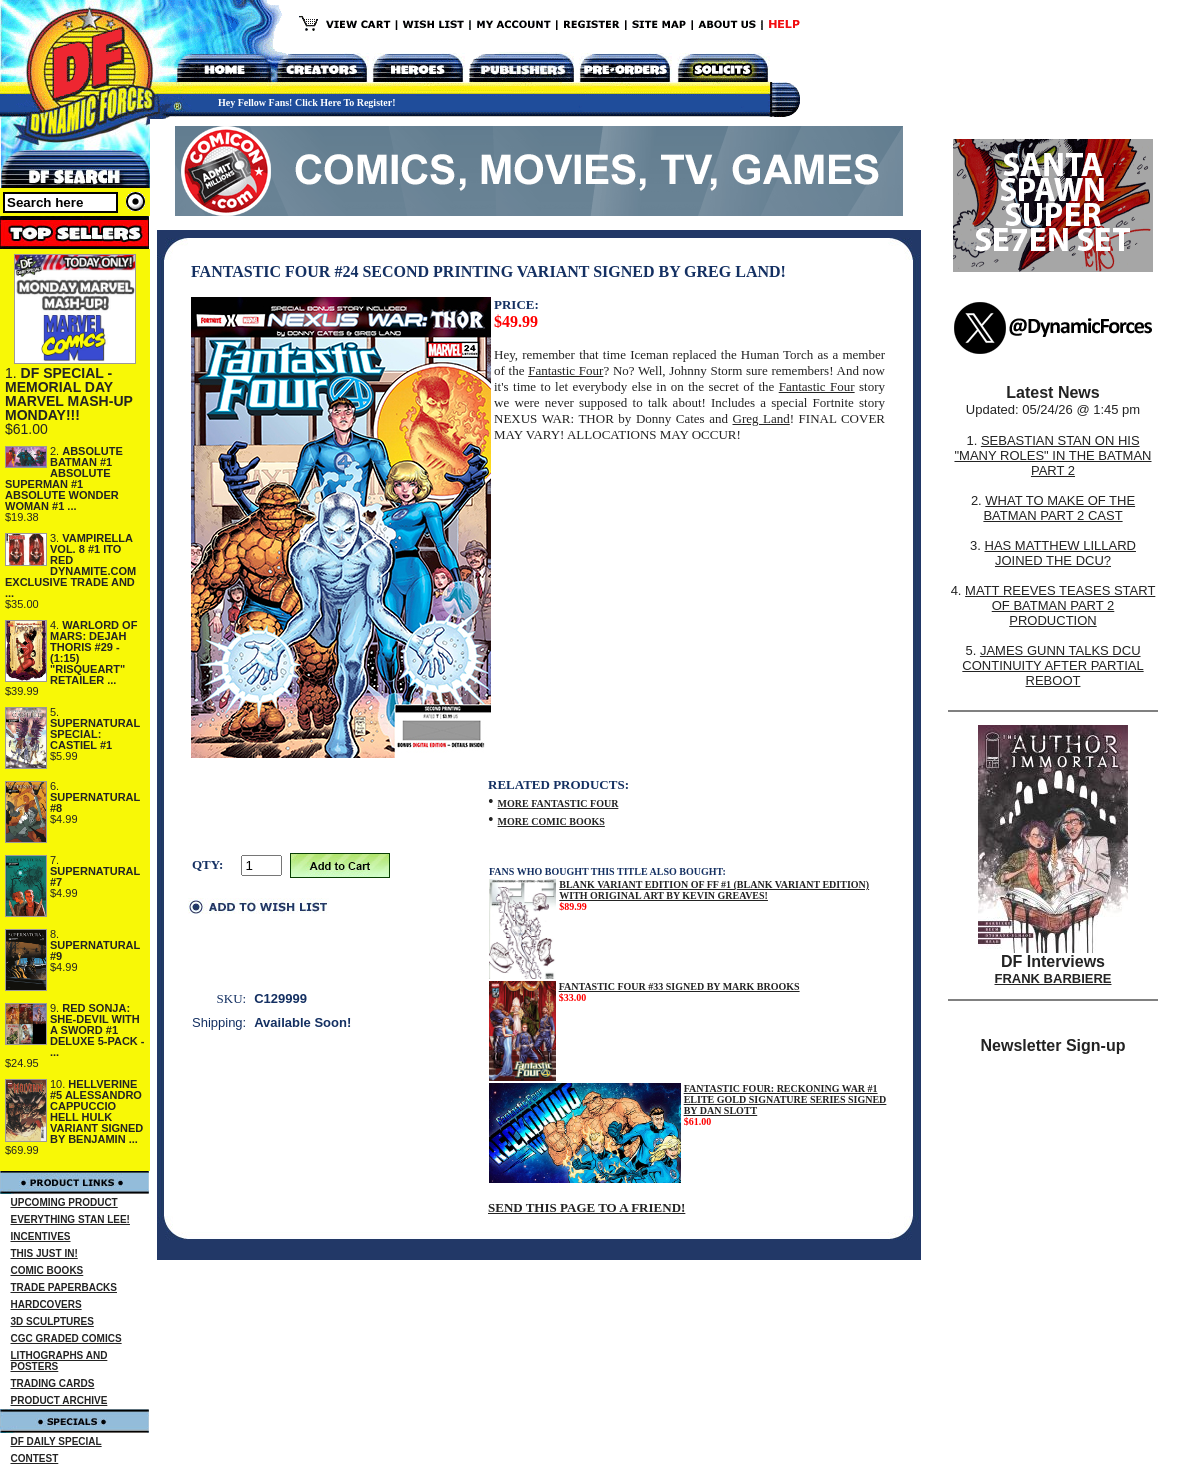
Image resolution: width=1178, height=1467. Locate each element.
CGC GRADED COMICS (66, 1338)
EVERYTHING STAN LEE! (70, 1219)
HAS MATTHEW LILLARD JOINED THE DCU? (1060, 553)
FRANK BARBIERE (1053, 978)
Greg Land (761, 418)
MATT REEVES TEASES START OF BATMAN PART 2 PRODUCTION (1060, 605)
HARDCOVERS (46, 1304)
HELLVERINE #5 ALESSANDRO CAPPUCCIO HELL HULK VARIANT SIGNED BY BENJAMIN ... (96, 1111)
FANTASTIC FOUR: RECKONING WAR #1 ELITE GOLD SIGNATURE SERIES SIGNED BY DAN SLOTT (785, 1099)
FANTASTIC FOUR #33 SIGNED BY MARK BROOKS (679, 986)
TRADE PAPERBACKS (64, 1287)
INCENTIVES (41, 1236)
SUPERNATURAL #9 (95, 950)
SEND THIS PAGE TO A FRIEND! (586, 1207)
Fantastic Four (565, 370)
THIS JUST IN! (44, 1253)
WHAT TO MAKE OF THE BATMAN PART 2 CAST (1059, 508)
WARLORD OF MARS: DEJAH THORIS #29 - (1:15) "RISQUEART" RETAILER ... (93, 652)
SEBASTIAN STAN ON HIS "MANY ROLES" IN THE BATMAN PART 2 (1052, 455)
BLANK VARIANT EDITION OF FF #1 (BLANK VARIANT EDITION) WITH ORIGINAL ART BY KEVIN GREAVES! (714, 890)
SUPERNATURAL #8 (95, 802)
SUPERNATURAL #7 (95, 876)
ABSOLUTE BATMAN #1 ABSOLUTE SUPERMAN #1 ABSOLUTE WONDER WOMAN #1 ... (64, 478)
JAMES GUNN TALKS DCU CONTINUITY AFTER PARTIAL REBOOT (1052, 665)
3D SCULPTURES (52, 1321)
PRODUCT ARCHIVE (59, 1400)
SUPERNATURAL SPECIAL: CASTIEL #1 (95, 734)
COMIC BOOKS (47, 1270)
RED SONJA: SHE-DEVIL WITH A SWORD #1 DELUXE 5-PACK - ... (97, 1030)
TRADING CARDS (53, 1383)
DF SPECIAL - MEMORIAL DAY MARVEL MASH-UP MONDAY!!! (69, 394)
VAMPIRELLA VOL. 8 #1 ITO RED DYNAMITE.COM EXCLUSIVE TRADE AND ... (70, 565)
